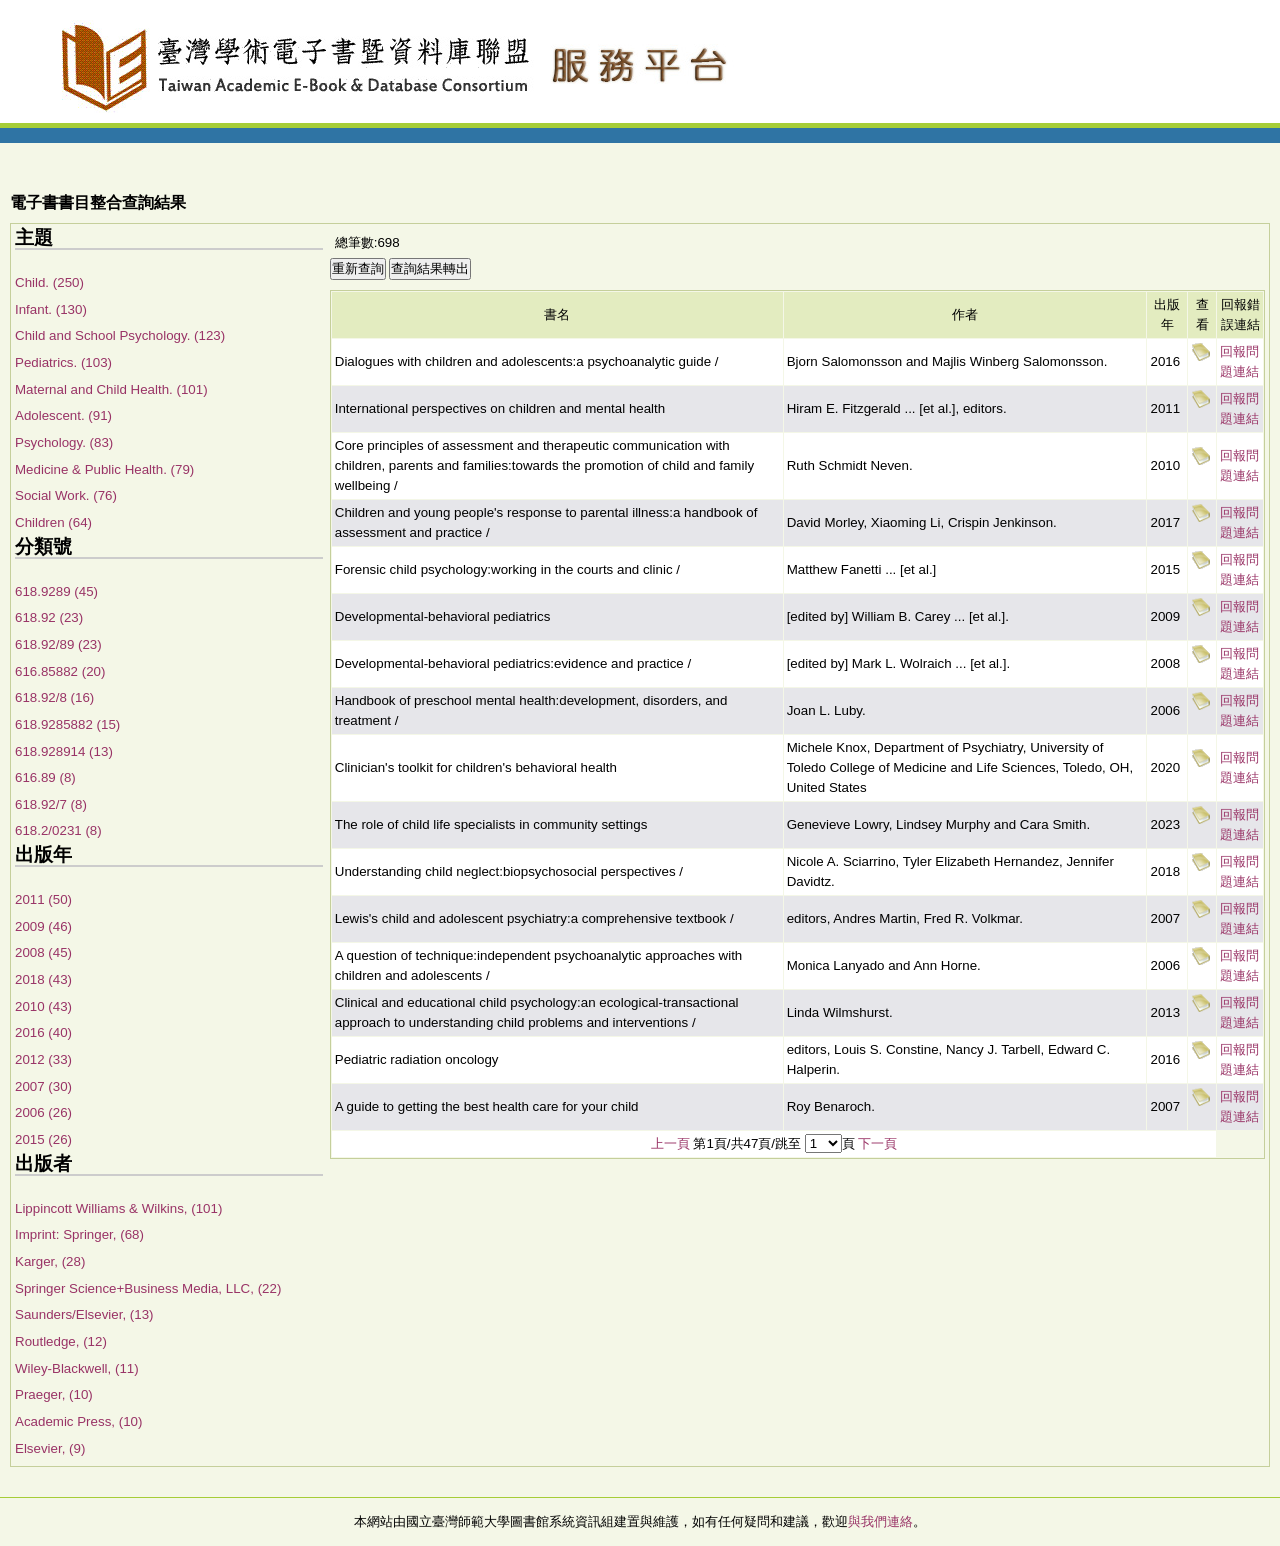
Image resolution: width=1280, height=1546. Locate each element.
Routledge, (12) (61, 1341)
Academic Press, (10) (78, 1421)
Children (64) (53, 522)
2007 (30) (43, 1086)
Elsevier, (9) (50, 1448)
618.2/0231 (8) (58, 830)
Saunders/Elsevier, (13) (84, 1314)
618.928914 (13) (64, 751)
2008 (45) (43, 952)
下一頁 (877, 1143)
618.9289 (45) (56, 591)
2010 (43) (43, 1006)
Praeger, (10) (54, 1394)
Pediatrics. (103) (63, 362)
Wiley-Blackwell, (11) (77, 1368)
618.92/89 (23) (58, 644)
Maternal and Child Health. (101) (111, 389)
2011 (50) (43, 899)
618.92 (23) (49, 617)
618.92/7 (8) (51, 804)
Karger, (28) (50, 1261)
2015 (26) (43, 1139)
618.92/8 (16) (54, 697)
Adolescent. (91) (63, 415)
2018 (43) (43, 979)
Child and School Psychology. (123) (120, 335)
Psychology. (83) (64, 442)
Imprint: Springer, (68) (79, 1234)
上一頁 (670, 1143)
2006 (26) (43, 1112)
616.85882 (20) (60, 671)
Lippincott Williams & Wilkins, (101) (118, 1208)
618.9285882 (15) (67, 724)
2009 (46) (43, 926)
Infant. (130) (51, 309)
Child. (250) (49, 282)
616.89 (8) (45, 777)
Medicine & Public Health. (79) (104, 469)
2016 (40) (43, 1032)
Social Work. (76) (66, 495)
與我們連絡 (880, 1521)
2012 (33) (43, 1059)
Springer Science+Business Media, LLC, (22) (148, 1288)
